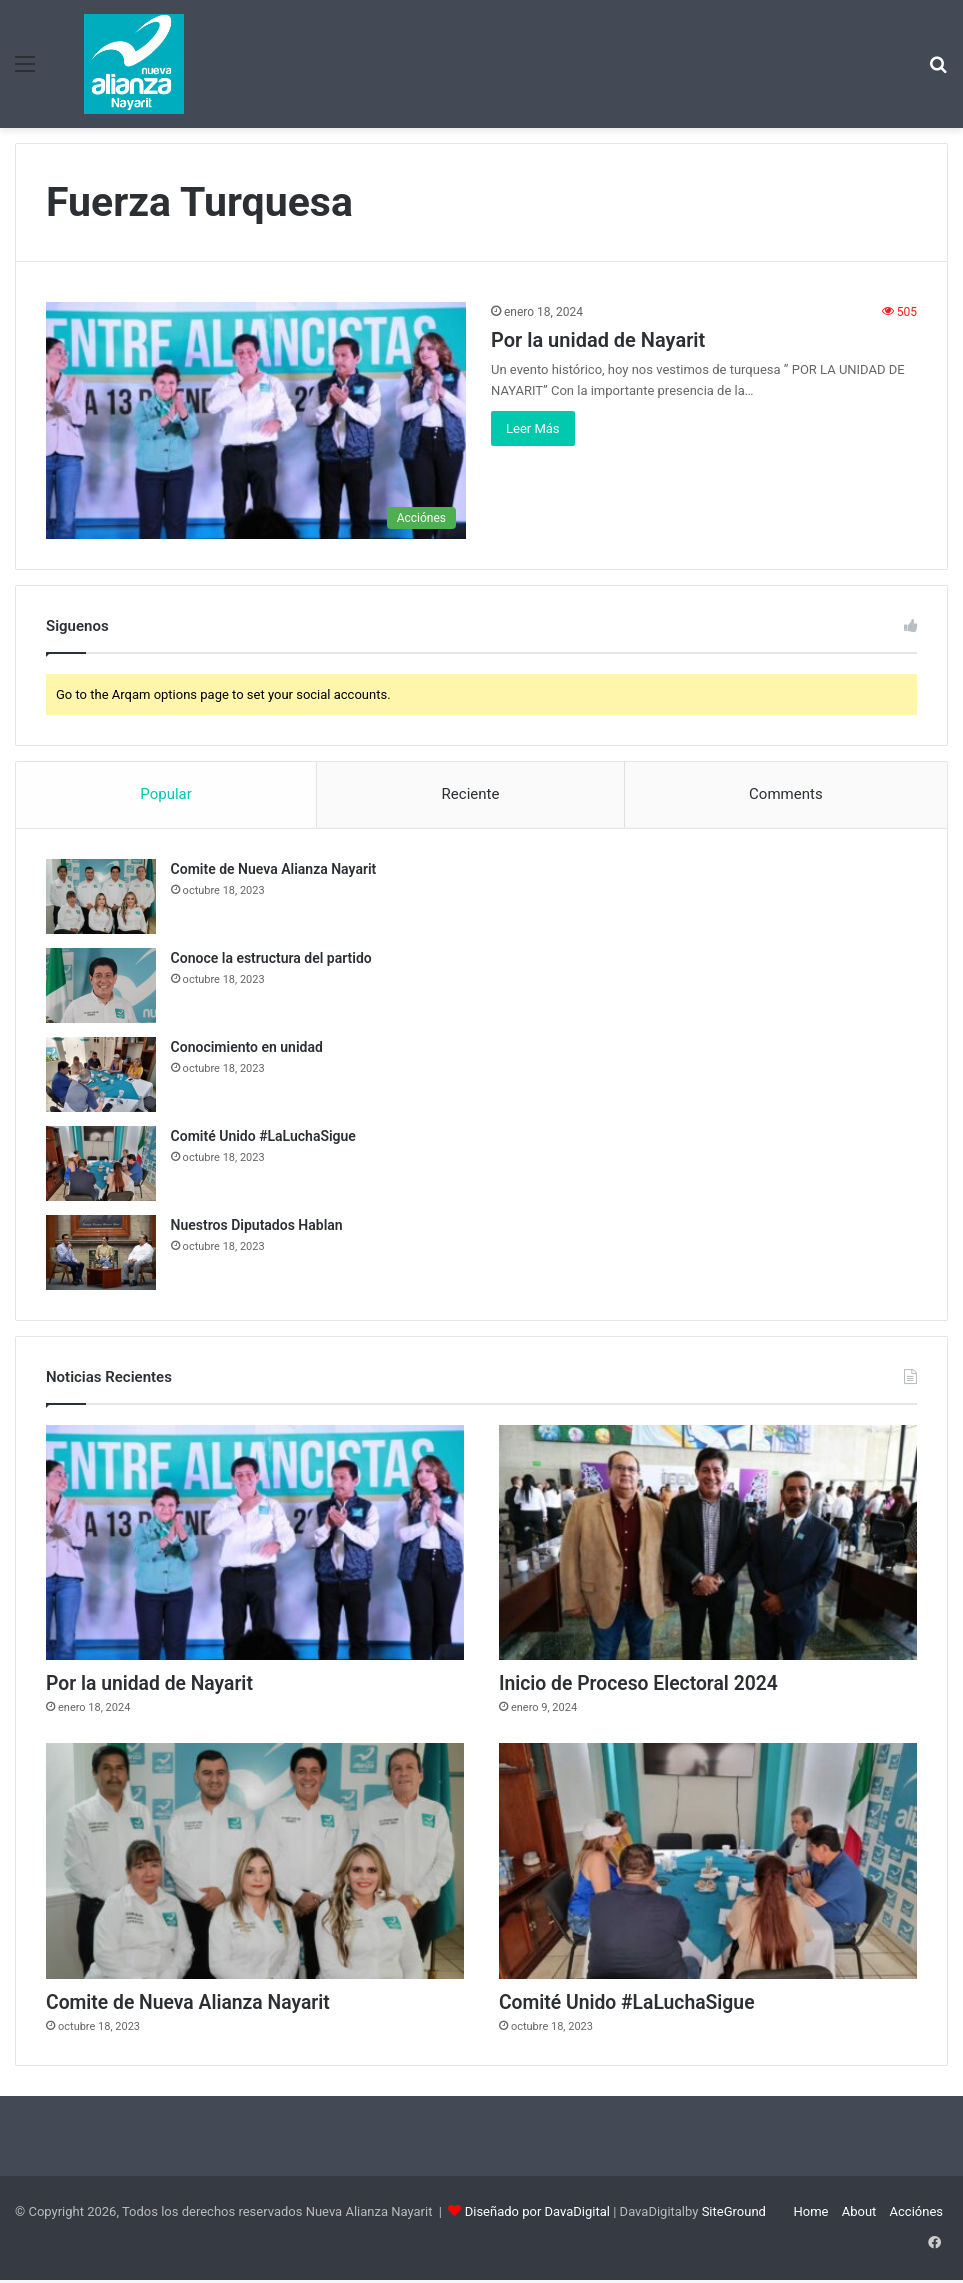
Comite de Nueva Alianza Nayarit (274, 869)
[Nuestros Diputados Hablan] (101, 1252)
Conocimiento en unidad (247, 1047)
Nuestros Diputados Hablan (257, 1225)
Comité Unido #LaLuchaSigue (263, 1136)
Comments (786, 794)
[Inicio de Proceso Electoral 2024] (708, 1543)
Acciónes (916, 2214)
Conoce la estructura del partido (271, 958)
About (859, 2214)
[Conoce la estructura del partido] (101, 985)
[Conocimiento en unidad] (101, 1074)
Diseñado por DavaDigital (537, 2214)
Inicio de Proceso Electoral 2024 (643, 1685)
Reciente (471, 794)
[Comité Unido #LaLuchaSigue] (101, 1163)
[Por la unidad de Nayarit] (256, 420)
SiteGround (734, 2214)
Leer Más (533, 428)
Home (810, 2214)
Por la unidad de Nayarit (598, 340)
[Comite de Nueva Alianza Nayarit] (101, 896)
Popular (166, 794)
